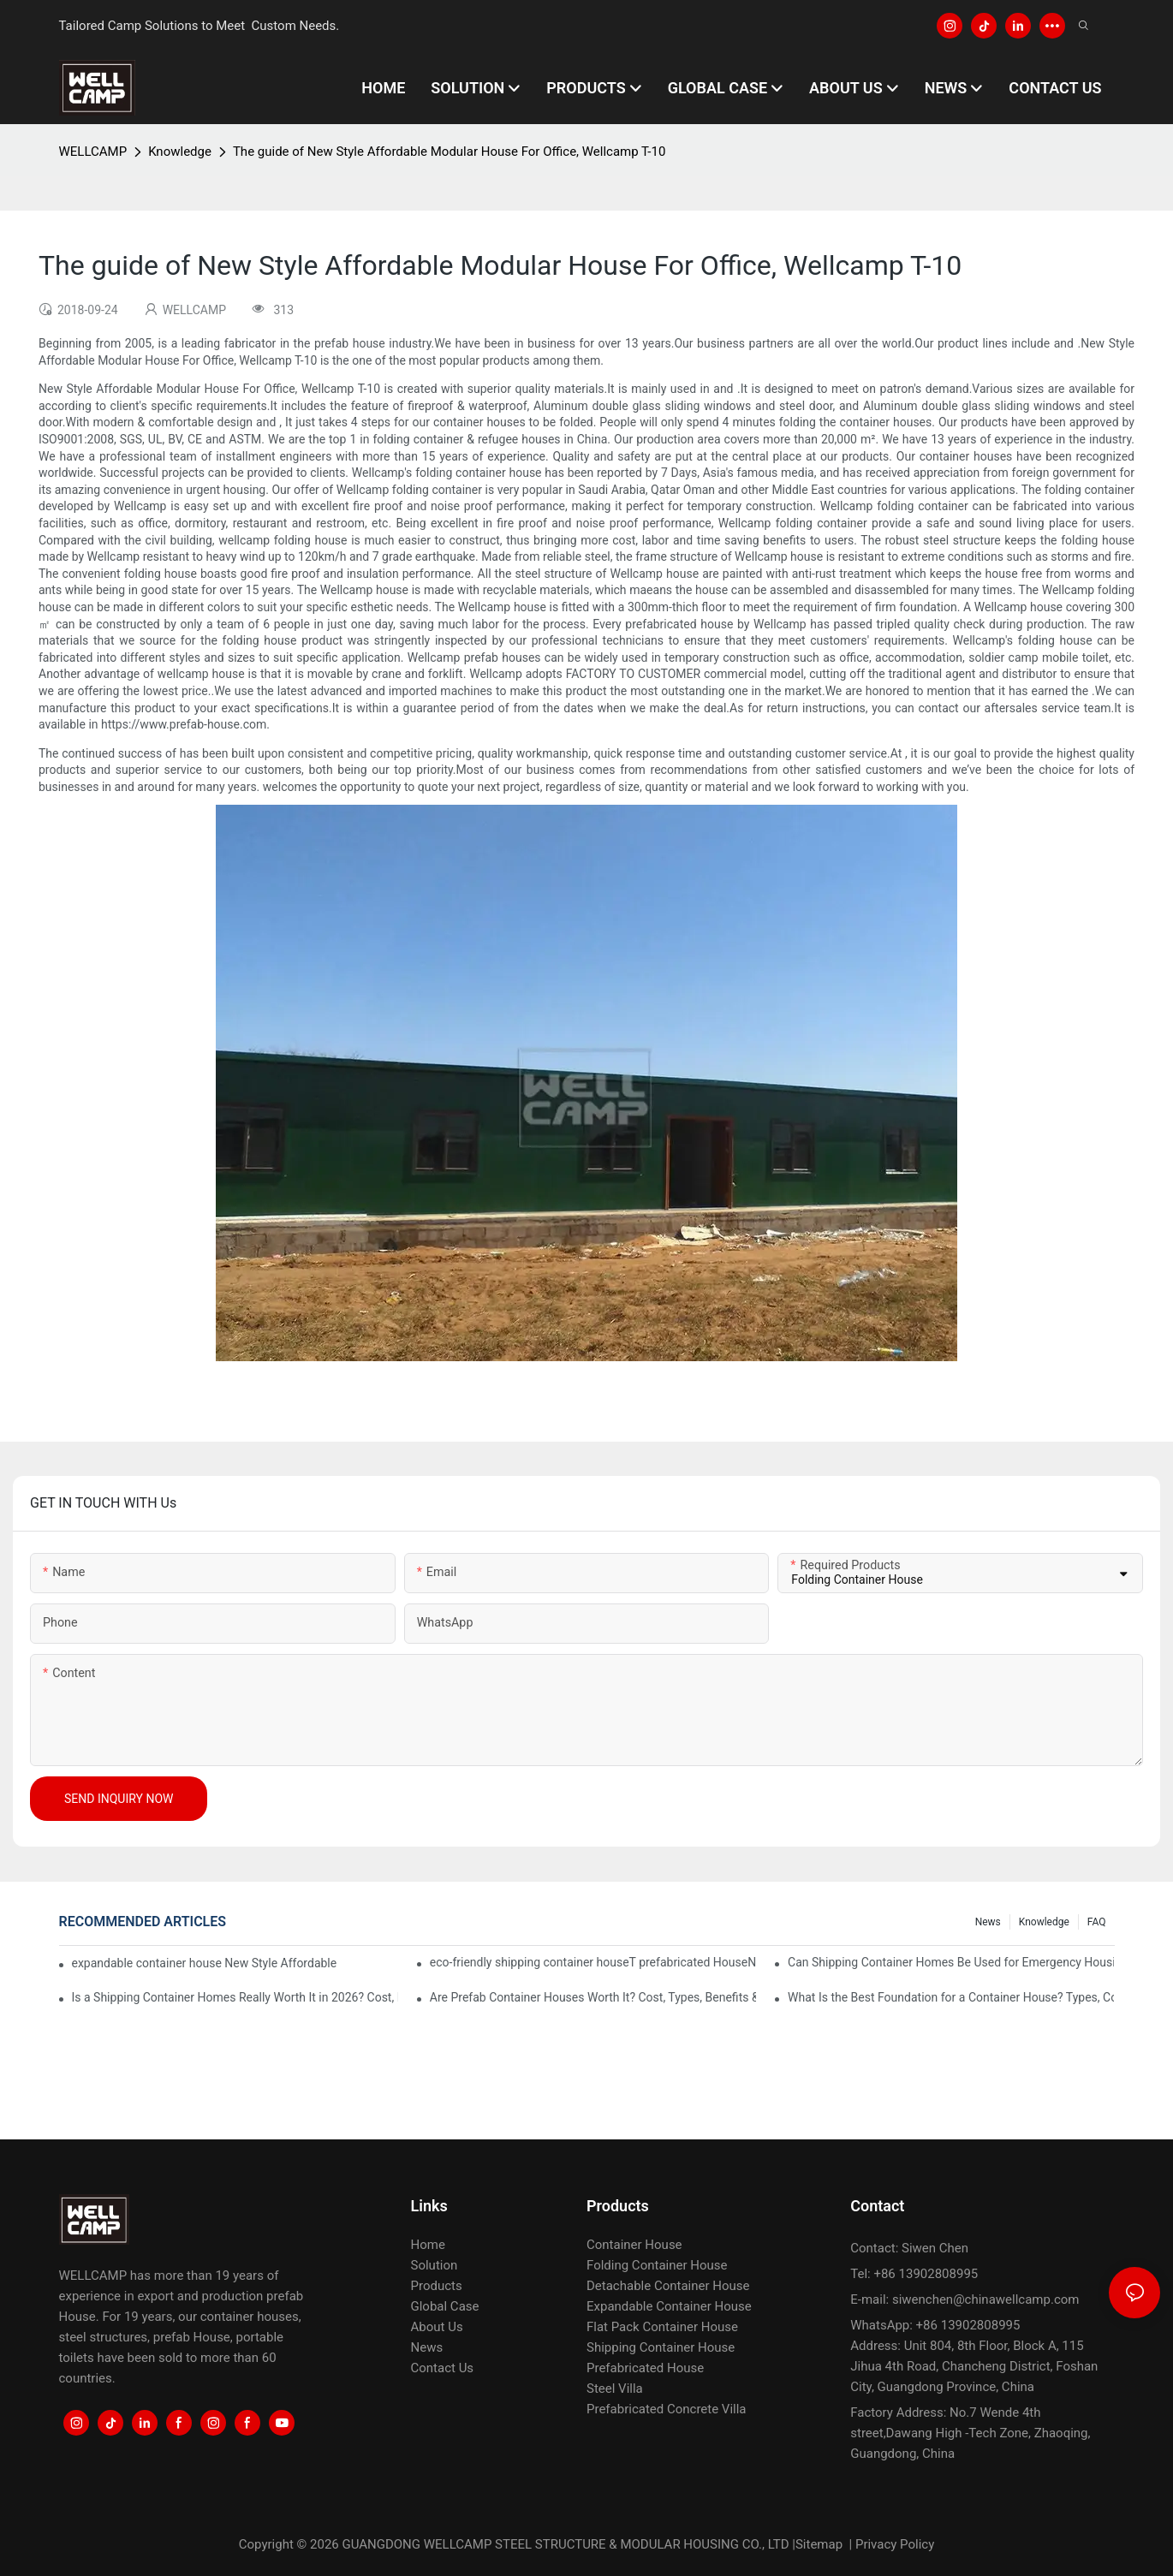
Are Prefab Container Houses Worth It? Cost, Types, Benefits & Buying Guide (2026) (593, 1997)
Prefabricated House (645, 2368)
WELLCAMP (93, 151)
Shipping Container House (660, 2347)
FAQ (1096, 1922)
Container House (634, 2244)
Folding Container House (656, 2265)
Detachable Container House (667, 2285)
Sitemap (819, 2544)
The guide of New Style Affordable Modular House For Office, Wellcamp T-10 (449, 151)
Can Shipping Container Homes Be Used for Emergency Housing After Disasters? (951, 1962)
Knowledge (179, 151)
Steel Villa (614, 2388)
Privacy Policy (894, 2544)
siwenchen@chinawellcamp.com (986, 2299)
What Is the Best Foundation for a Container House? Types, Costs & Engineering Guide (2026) (951, 1997)
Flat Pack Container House (662, 2327)
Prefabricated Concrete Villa (666, 2409)
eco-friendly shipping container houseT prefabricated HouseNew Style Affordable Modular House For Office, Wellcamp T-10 (593, 1962)
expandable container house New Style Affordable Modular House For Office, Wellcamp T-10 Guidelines (205, 1963)
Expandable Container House (669, 2306)
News (988, 1922)
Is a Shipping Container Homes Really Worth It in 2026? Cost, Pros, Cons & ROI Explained (235, 1997)
